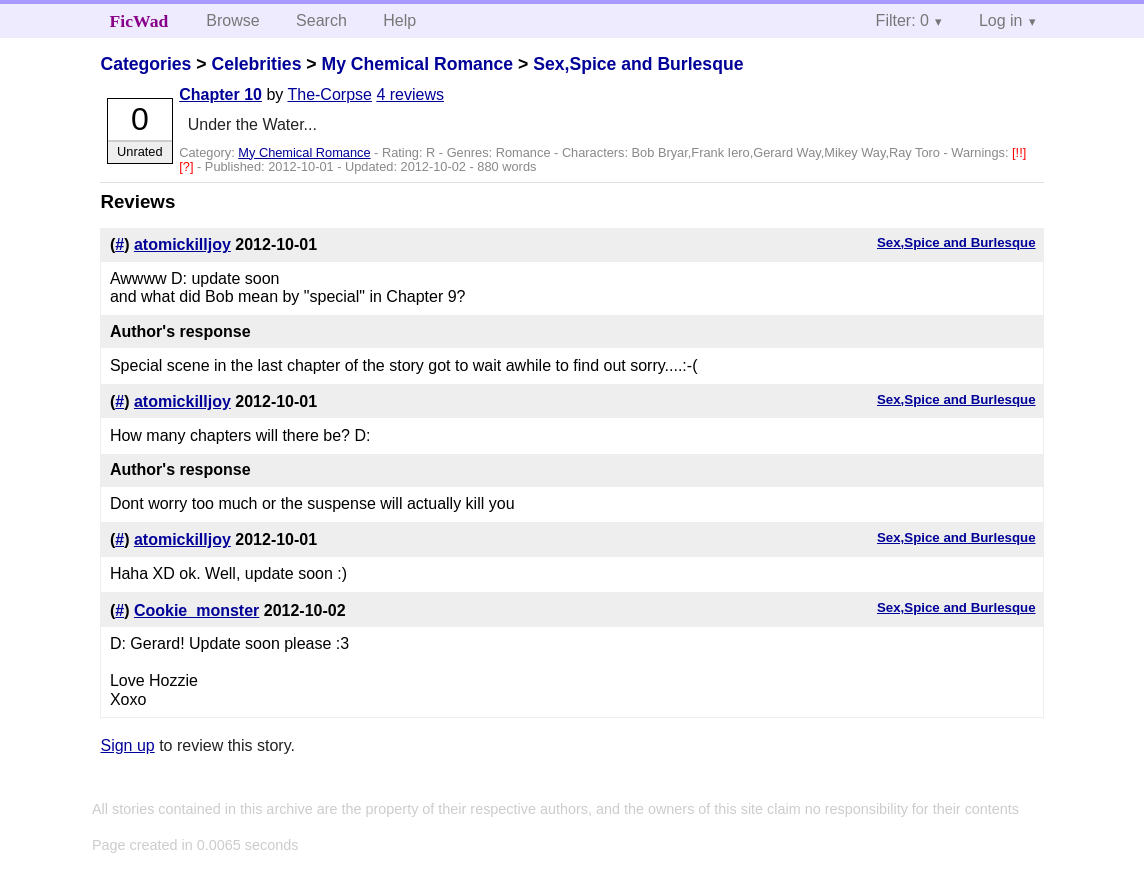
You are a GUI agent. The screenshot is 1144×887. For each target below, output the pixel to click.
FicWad (139, 21)
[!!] (1019, 152)
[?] (188, 166)
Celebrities (256, 64)
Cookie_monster (196, 610)
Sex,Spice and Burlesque (638, 64)
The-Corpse (329, 94)
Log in (1001, 20)
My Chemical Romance (417, 64)
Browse (232, 20)
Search (321, 20)
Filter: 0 (902, 20)
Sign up (127, 745)
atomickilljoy (182, 244)
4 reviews (410, 94)
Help (399, 20)
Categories (145, 64)
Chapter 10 (220, 94)
